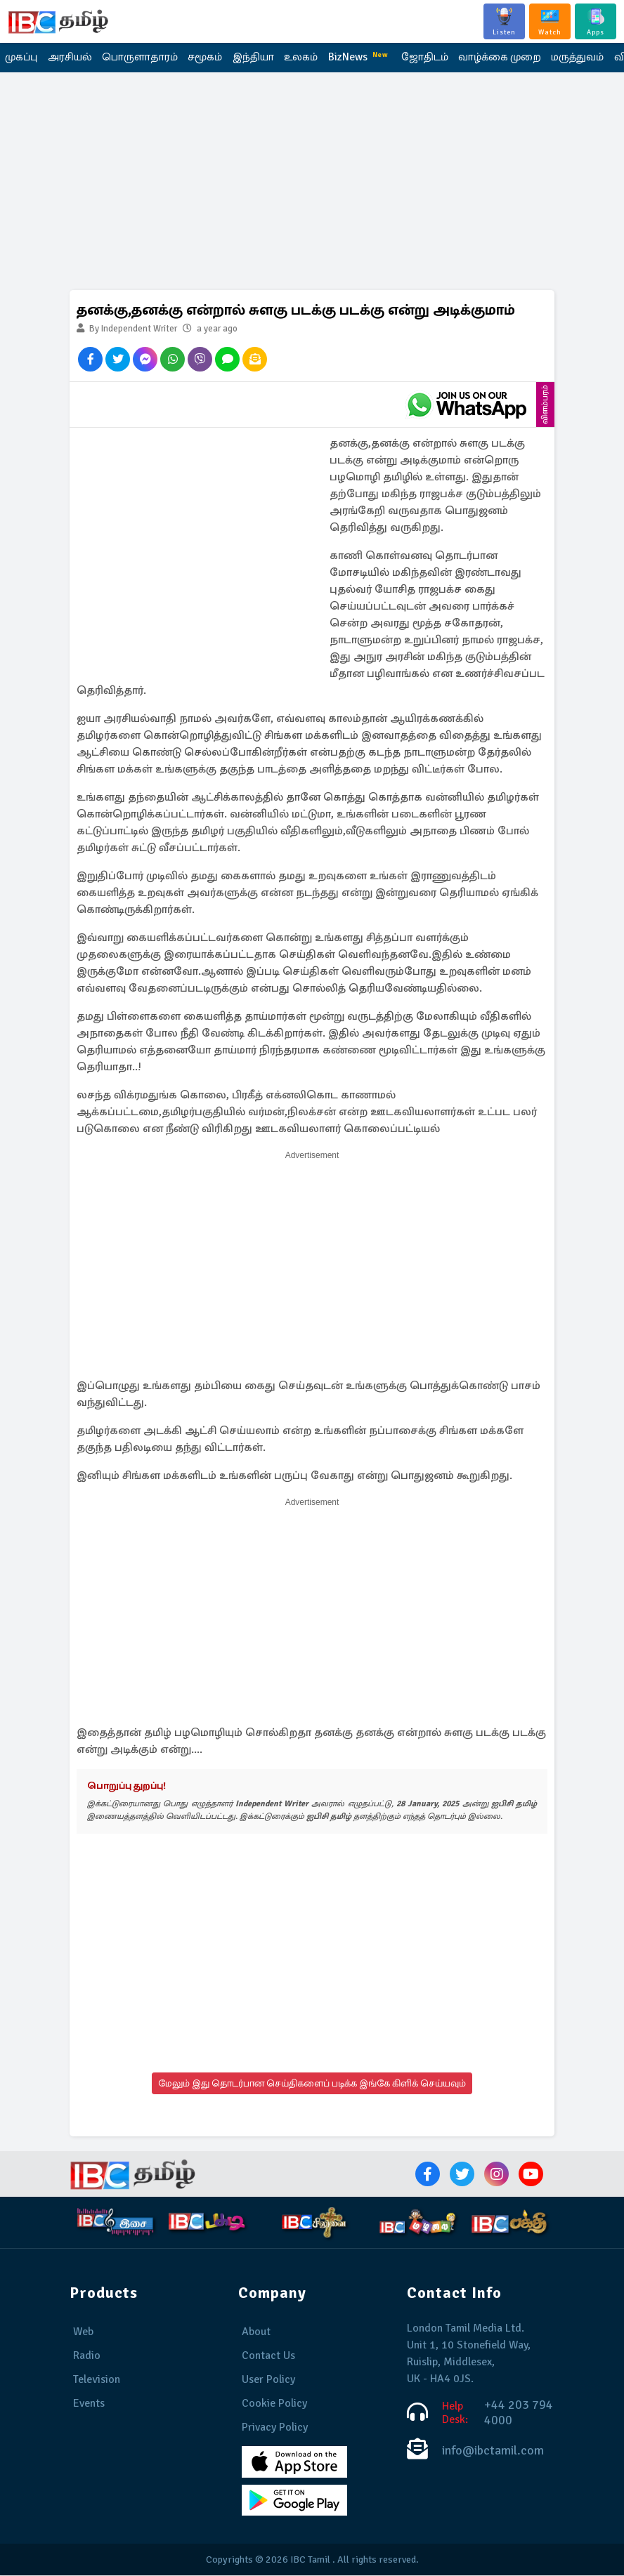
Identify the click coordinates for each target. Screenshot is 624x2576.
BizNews (350, 57)
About (256, 2332)
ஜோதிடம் (413, 58)
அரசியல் (68, 58)
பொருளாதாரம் (136, 58)
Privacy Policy (275, 2428)
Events (89, 2404)
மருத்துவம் (565, 58)
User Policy (268, 2380)
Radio (86, 2356)
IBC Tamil (310, 2560)
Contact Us (268, 2356)
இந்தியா (247, 58)
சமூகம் (200, 58)
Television (96, 2380)
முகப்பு (21, 58)
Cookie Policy (274, 2404)
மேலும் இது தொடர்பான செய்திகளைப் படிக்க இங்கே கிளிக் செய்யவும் (312, 2084)
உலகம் (293, 58)
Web (83, 2332)
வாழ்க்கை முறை (488, 58)
